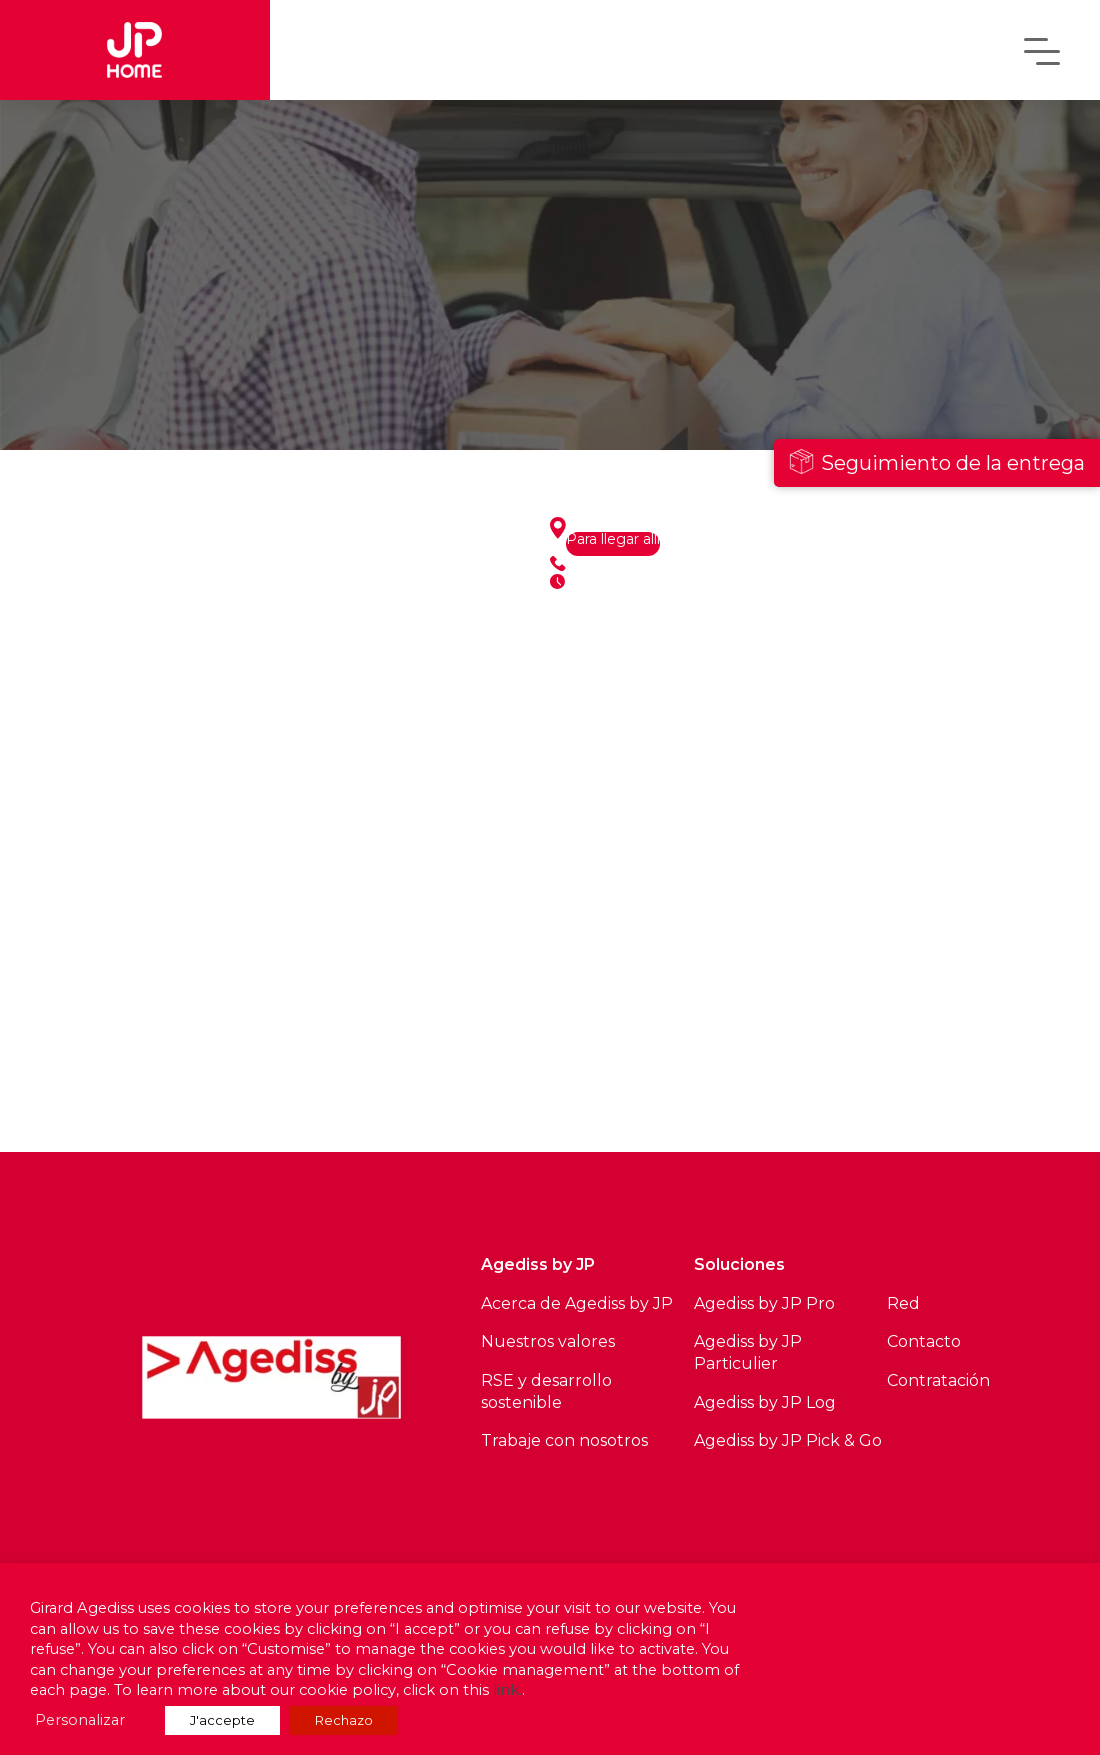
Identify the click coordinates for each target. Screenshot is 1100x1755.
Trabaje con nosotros (564, 1440)
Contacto (924, 1341)
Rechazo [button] (344, 1720)
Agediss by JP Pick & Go (788, 1440)
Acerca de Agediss (553, 1303)
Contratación (938, 1380)
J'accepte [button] (222, 1720)
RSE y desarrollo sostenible (546, 1391)
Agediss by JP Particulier (748, 1352)
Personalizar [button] (80, 1720)
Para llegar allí (613, 540)
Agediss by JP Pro (764, 1303)
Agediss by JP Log (765, 1402)
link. (507, 1690)
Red (903, 1303)
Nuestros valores (548, 1341)
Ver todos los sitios (280, 1100)
